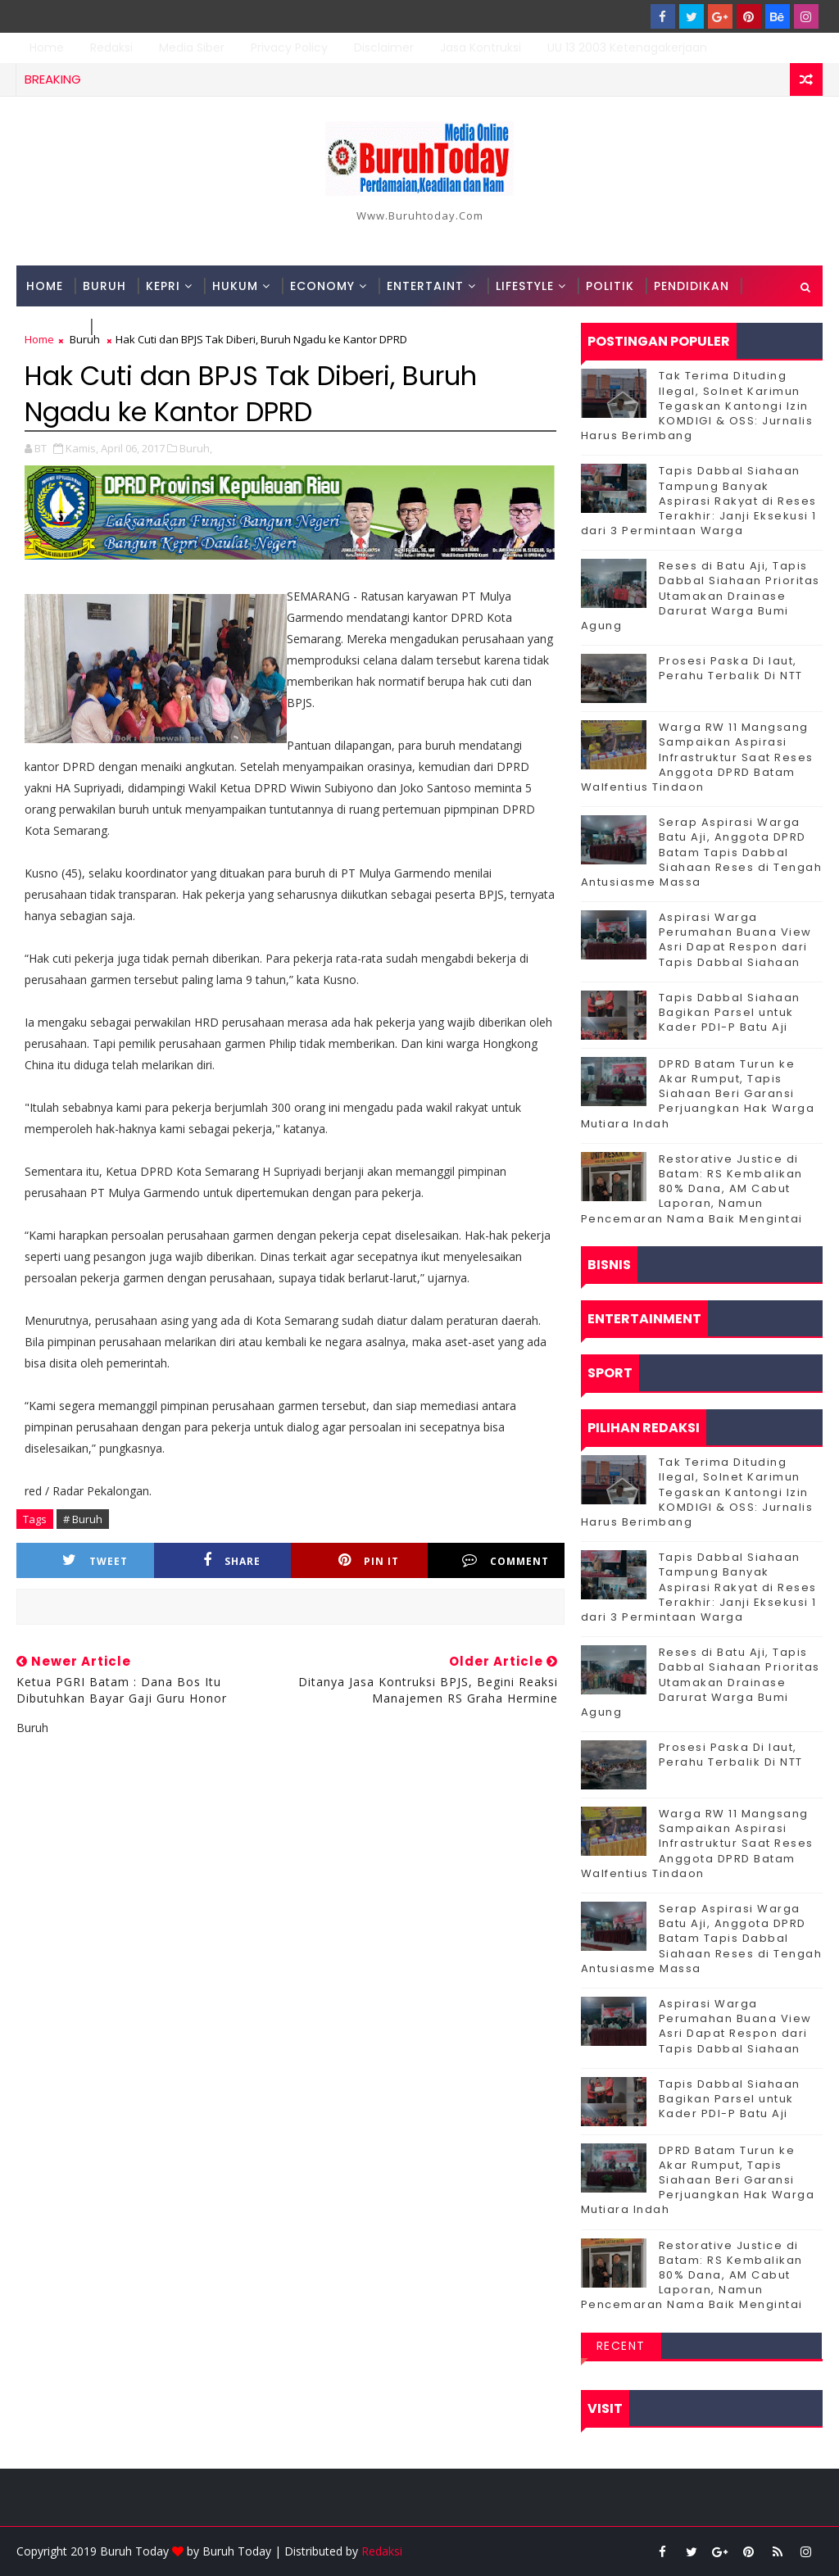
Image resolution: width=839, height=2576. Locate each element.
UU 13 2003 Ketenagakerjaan (627, 47)
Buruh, (195, 448)
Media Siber (191, 47)
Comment (505, 1560)
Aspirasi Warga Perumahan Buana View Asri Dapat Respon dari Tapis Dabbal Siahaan (735, 939)
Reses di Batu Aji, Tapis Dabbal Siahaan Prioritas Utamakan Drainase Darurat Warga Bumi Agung (700, 595)
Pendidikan (691, 286)
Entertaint (425, 286)
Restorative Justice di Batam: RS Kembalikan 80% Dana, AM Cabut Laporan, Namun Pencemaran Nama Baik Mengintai (692, 1189)
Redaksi (111, 47)
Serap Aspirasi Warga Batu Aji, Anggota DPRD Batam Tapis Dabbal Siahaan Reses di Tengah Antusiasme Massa (702, 852)
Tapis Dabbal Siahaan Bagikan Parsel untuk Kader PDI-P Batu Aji (729, 1012)
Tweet (95, 1560)
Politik (610, 286)
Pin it (368, 1560)
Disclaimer (384, 47)
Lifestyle (525, 286)
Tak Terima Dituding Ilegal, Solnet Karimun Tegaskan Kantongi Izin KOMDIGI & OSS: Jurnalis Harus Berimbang (697, 405)
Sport (120, 327)
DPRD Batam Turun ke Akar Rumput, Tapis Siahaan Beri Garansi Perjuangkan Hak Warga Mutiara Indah (698, 1094)
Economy (322, 286)
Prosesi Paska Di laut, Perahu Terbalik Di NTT (731, 668)
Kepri (163, 286)
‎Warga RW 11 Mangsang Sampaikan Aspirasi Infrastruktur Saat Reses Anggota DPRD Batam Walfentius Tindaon (697, 757)
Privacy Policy (289, 47)
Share (232, 1560)
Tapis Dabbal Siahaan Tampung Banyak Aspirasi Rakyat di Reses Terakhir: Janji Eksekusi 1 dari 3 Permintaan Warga (699, 500)
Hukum (235, 286)
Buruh (104, 286)
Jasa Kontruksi (480, 47)
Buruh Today (236, 2551)
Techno (52, 327)
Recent (621, 2346)
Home (46, 47)
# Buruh (82, 1519)
